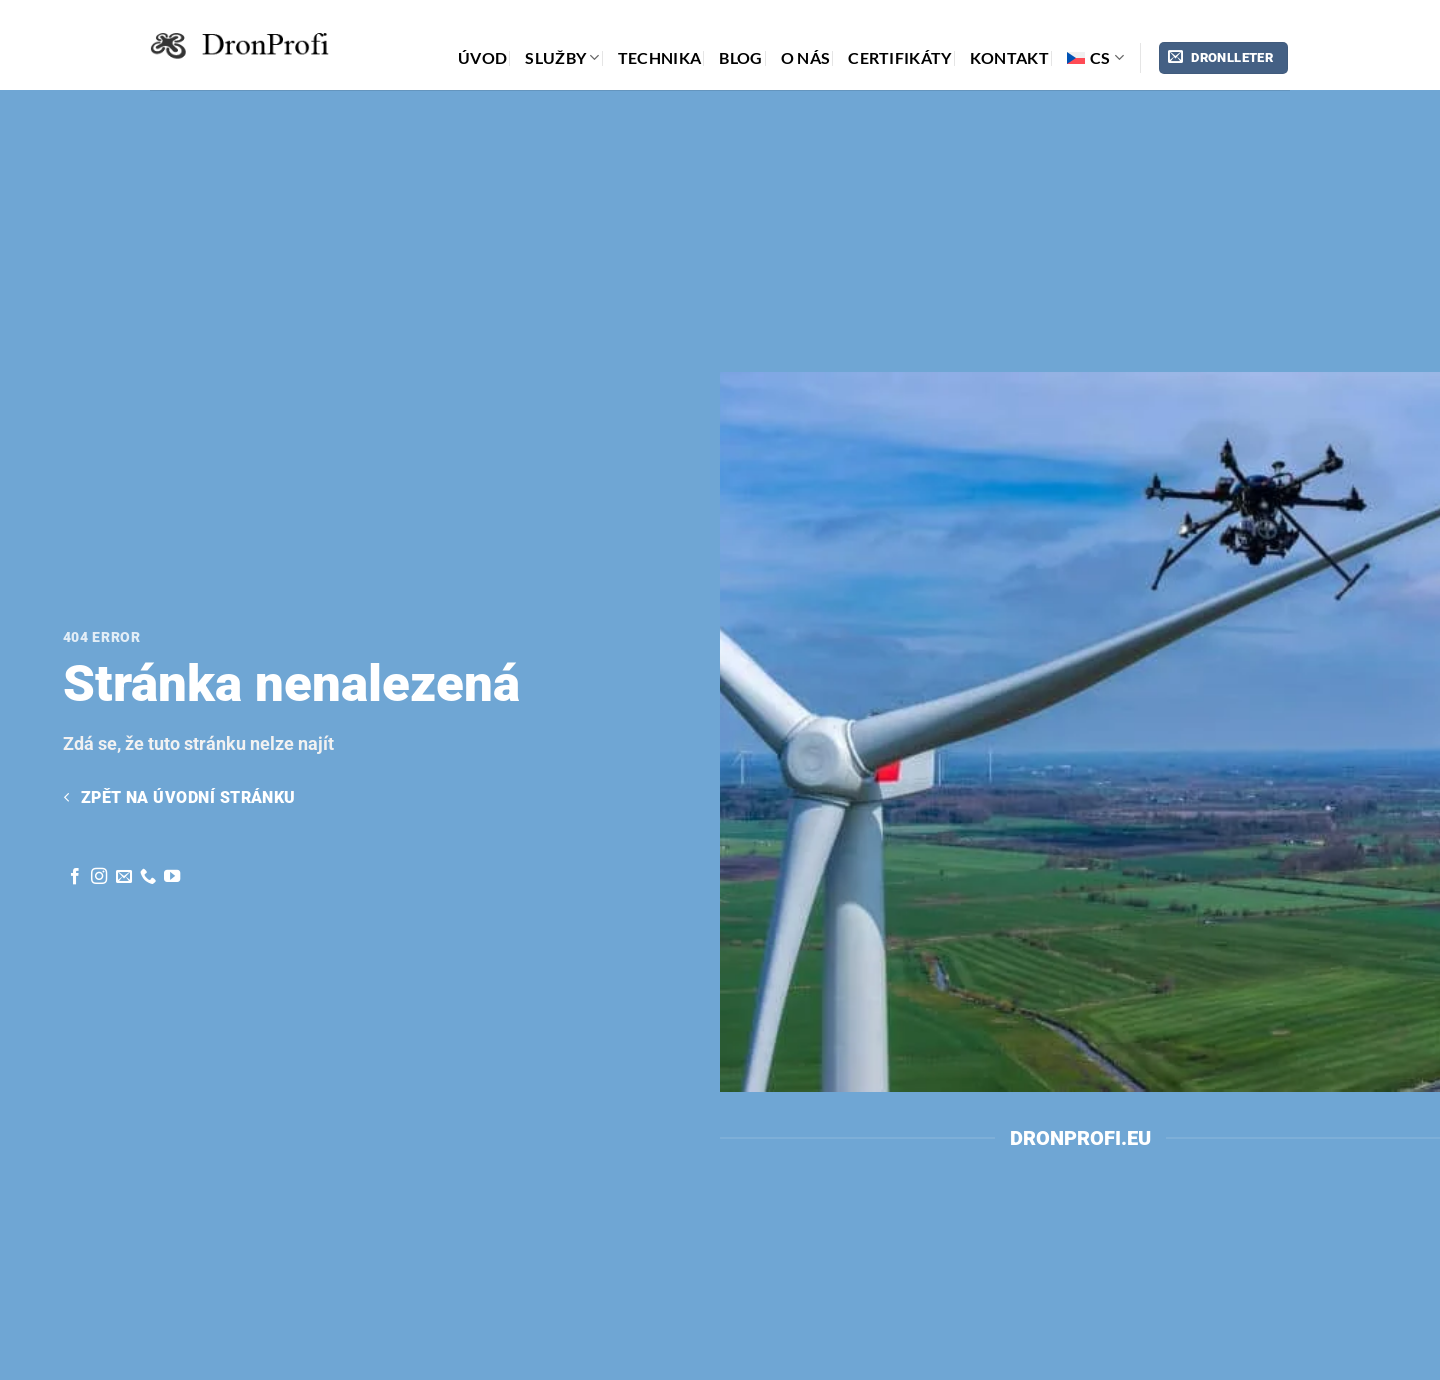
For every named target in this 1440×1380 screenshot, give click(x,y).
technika (660, 57)
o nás (806, 57)
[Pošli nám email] (124, 877)
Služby (562, 58)
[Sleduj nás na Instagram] (99, 877)
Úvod (482, 57)
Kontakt (1009, 57)
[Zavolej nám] (148, 877)
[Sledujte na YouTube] (172, 877)
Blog (740, 57)
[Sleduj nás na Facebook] (75, 877)
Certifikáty (900, 57)
